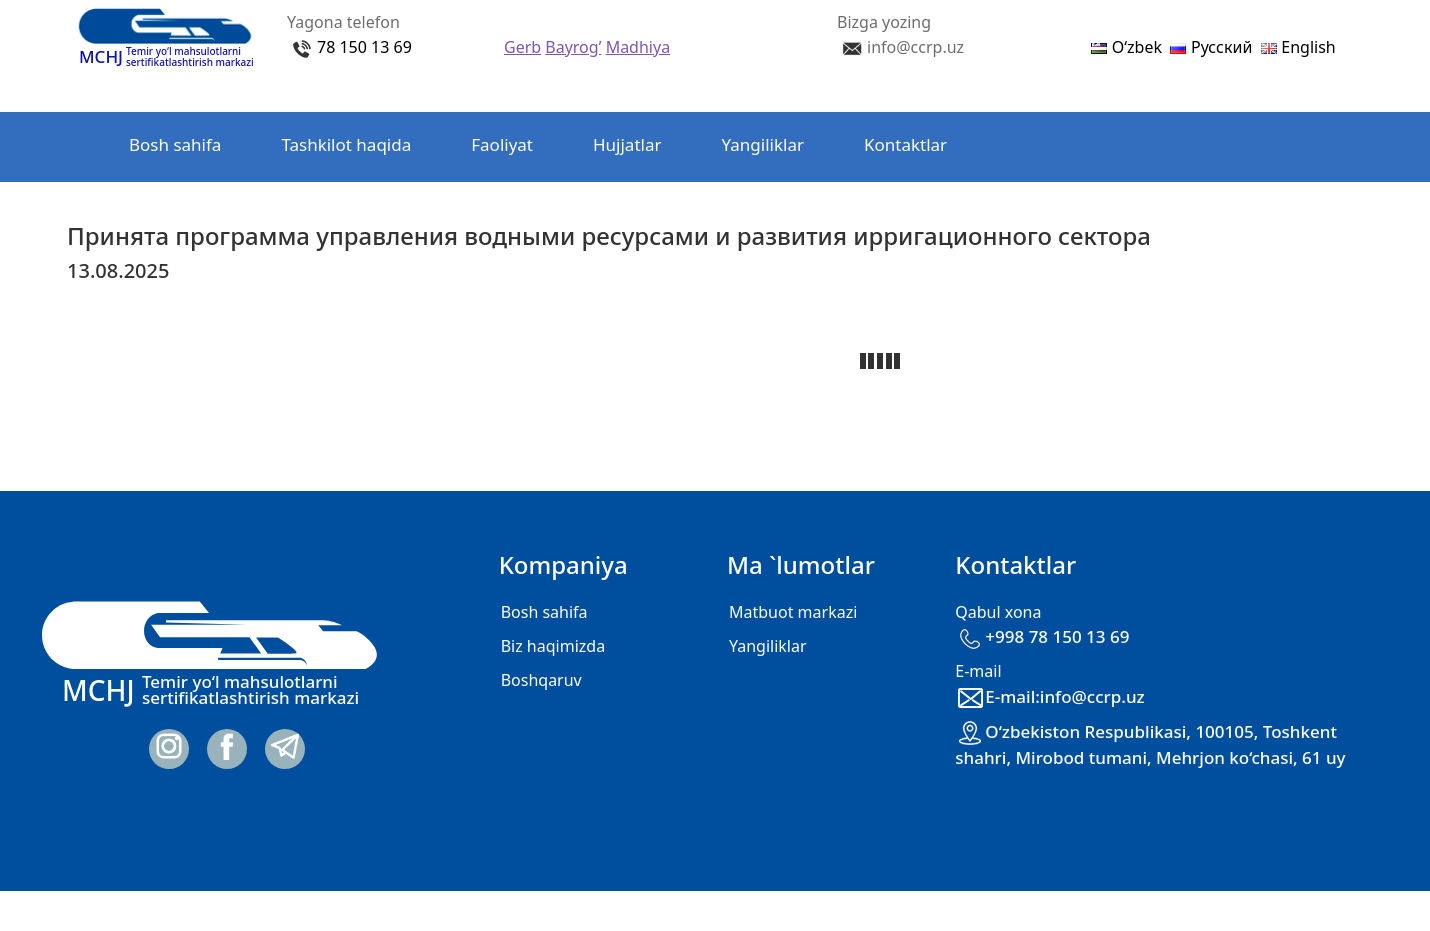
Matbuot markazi (793, 612)
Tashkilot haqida (346, 144)
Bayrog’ (573, 47)
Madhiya (638, 47)
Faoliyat (502, 144)
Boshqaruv (541, 680)
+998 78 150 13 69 (1042, 636)
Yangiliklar (763, 144)
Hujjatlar (627, 144)
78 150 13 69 (364, 47)
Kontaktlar (905, 144)
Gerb (522, 47)
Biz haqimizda (553, 646)
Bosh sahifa (175, 144)
